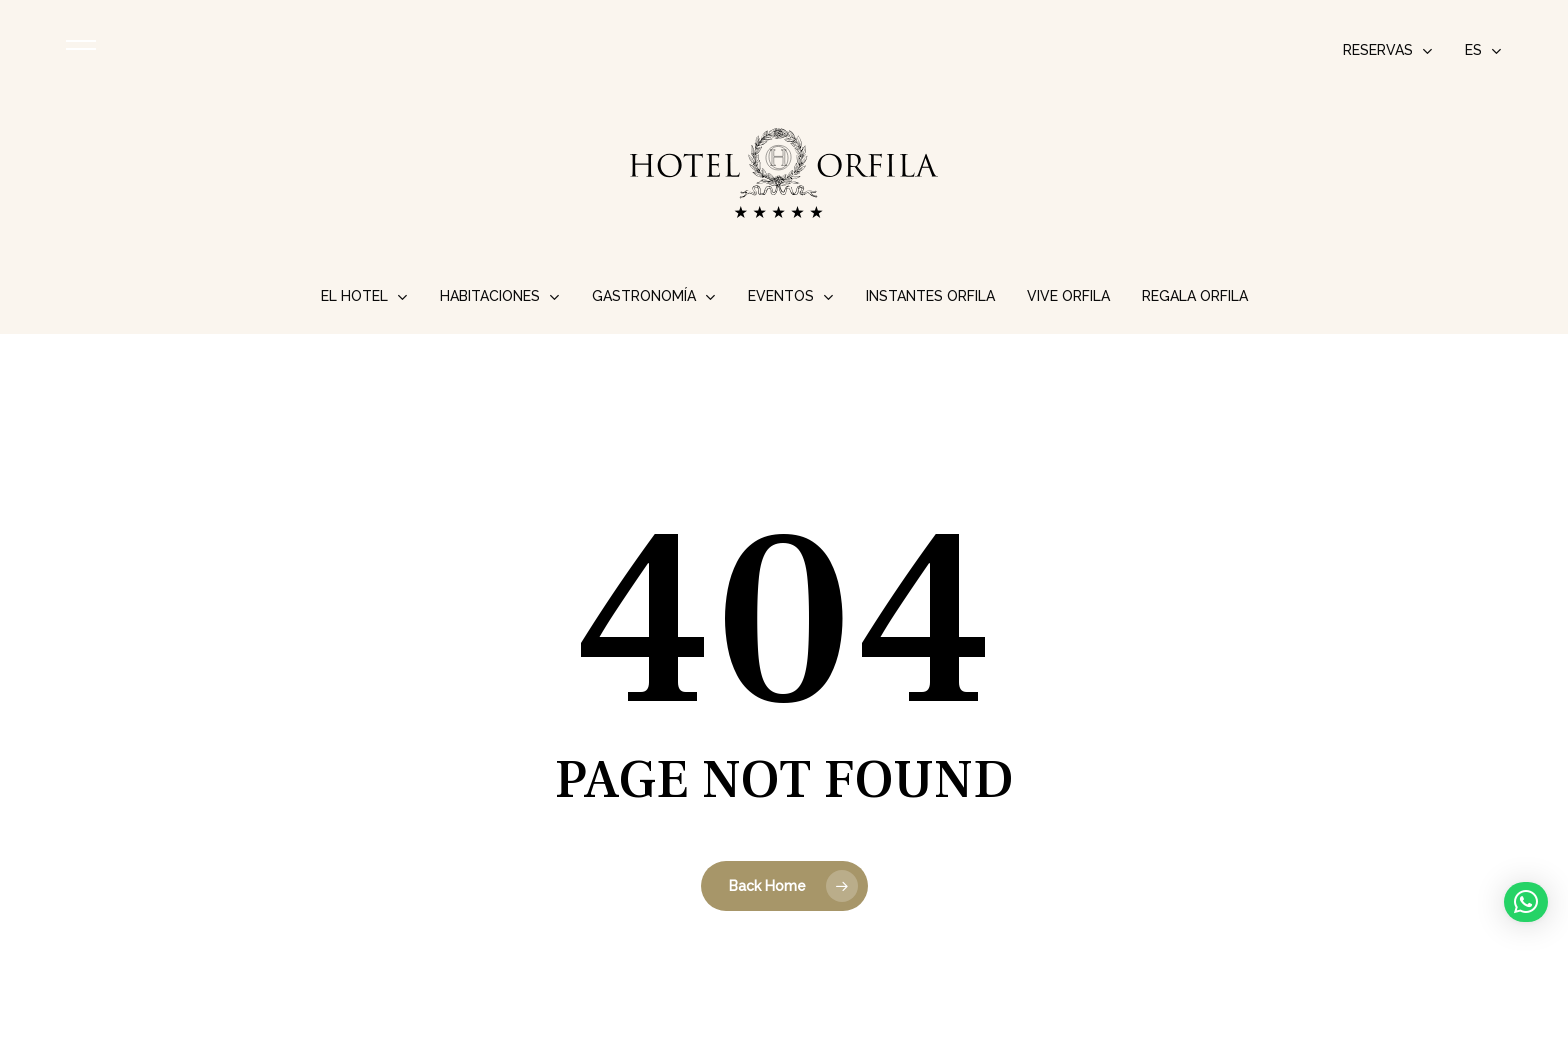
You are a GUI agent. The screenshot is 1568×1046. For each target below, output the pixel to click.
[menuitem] (1483, 50)
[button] (1526, 902)
